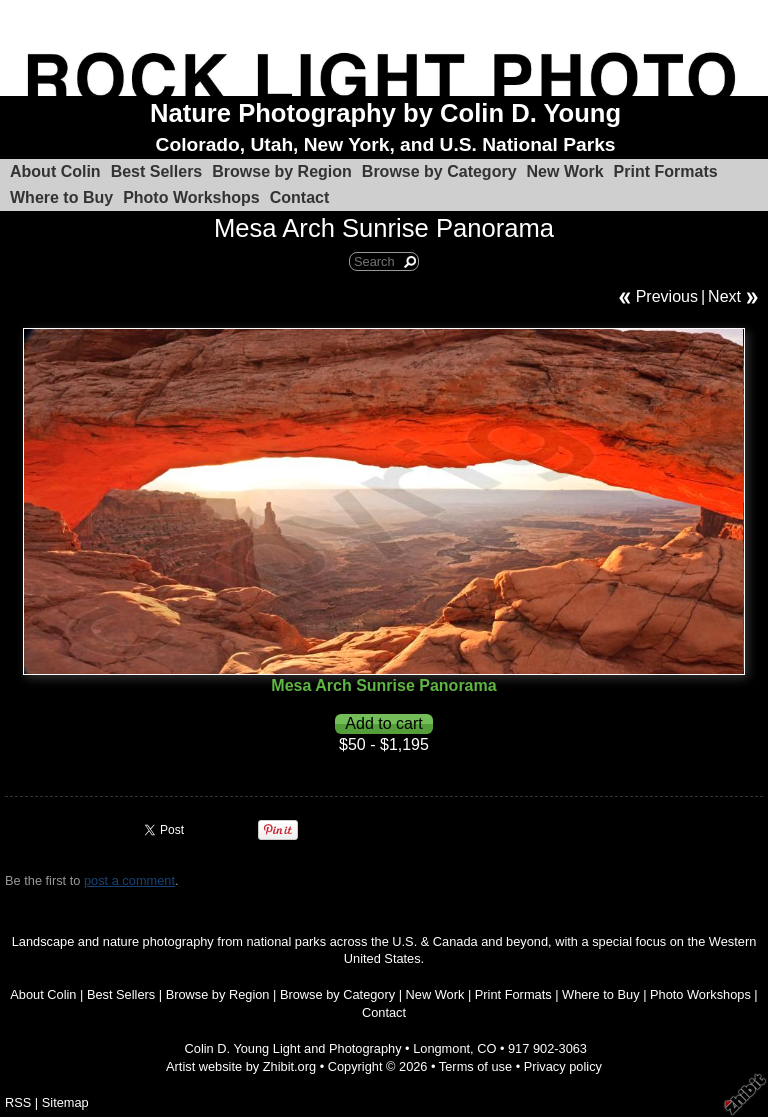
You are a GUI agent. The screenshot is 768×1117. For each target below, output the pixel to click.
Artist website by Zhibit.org (241, 1066)
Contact (300, 197)
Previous (667, 296)
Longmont (441, 1048)
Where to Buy (61, 197)
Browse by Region (282, 171)
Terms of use (475, 1066)
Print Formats (666, 171)
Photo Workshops (191, 197)
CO (486, 1048)
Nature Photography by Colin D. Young (385, 113)
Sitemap (65, 1102)
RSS (18, 1102)
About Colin (55, 171)
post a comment (129, 880)
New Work (565, 171)
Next (724, 296)
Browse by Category (439, 171)
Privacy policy (563, 1066)
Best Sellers (157, 171)
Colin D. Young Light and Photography (293, 1048)
